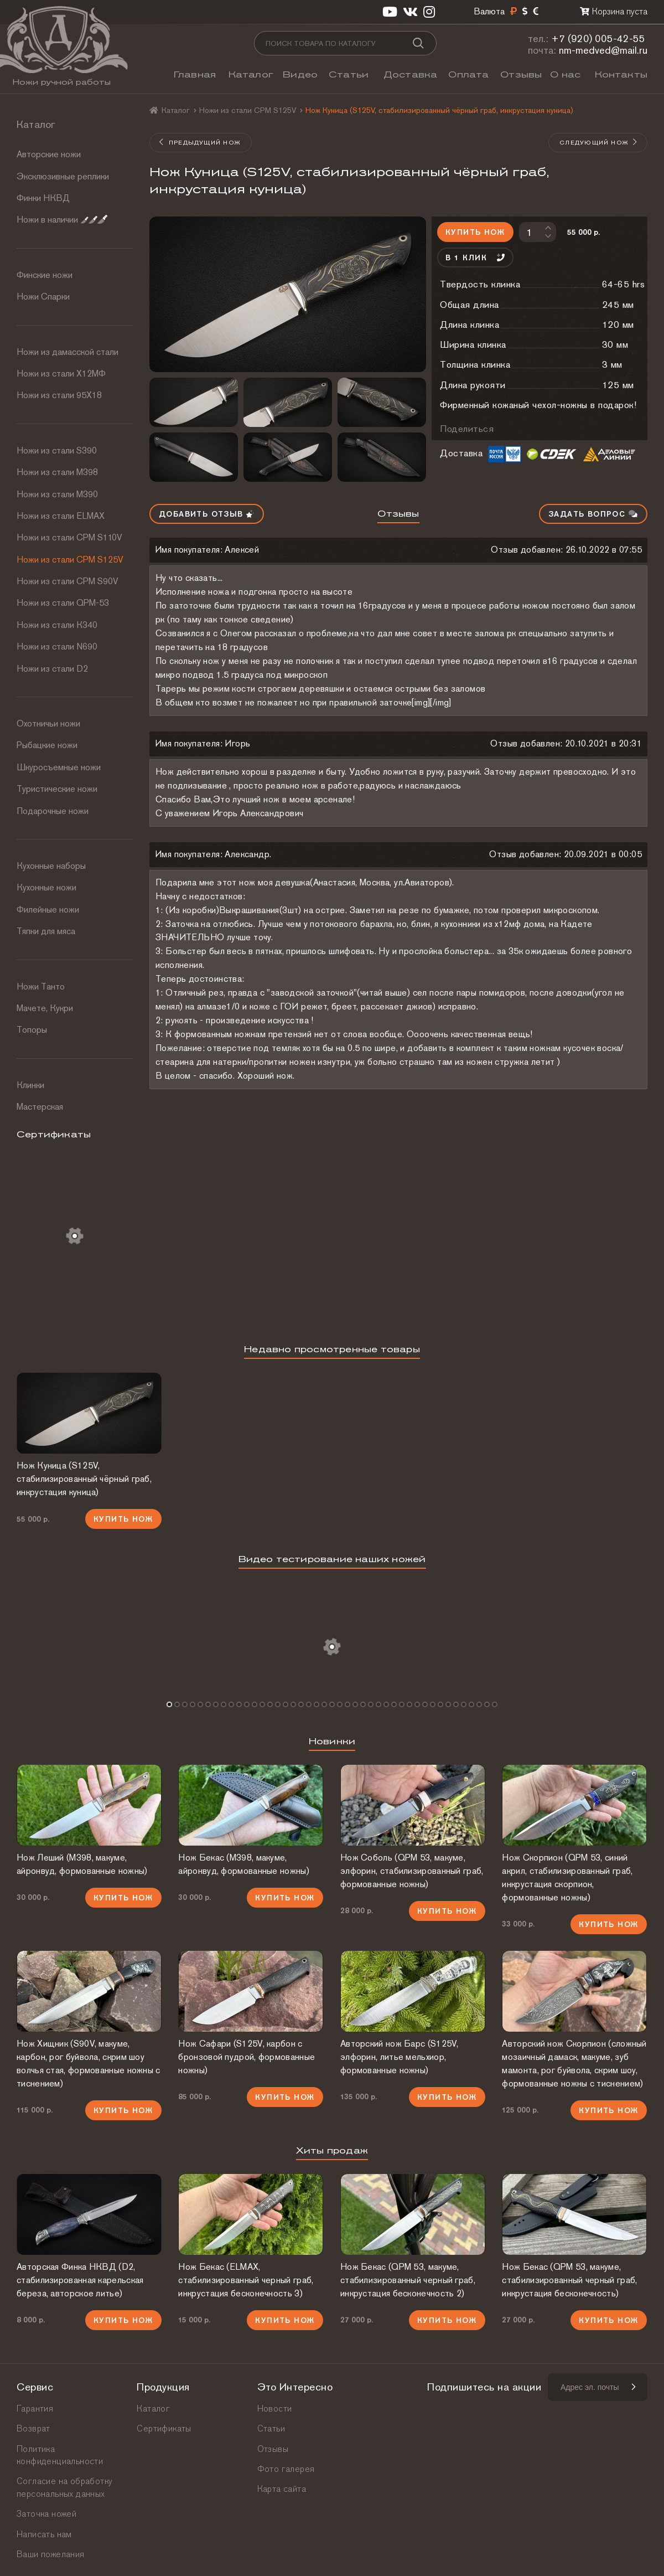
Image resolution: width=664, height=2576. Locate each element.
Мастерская (40, 1106)
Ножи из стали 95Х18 (59, 395)
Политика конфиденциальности (60, 2455)
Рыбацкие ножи (47, 745)
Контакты (621, 74)
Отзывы (521, 74)
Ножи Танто (41, 986)
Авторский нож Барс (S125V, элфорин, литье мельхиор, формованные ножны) (399, 2057)
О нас (565, 74)
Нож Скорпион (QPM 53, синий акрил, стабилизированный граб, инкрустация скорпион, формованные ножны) (567, 1877)
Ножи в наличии (62, 219)
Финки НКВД (43, 198)
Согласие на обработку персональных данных (64, 2487)
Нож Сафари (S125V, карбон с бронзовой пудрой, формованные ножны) (246, 2057)
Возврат (33, 2428)
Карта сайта (281, 2489)
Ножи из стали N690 (57, 646)
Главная (195, 74)
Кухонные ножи (46, 887)
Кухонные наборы (51, 866)
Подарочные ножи (53, 811)
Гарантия (35, 2408)
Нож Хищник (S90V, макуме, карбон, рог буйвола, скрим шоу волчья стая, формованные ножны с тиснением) (88, 2063)
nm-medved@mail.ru (603, 50)
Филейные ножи (48, 909)
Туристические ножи (57, 789)
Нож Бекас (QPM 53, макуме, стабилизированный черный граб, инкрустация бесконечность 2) (407, 2280)
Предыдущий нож (199, 142)
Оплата (468, 74)
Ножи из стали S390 (57, 450)
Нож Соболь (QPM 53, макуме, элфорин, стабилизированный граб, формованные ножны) (412, 1871)
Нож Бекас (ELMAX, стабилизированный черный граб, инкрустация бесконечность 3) (245, 2280)
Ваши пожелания (51, 2554)
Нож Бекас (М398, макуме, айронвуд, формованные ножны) (243, 1864)
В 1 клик (475, 257)
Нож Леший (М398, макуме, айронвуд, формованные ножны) (82, 1864)
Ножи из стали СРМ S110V (69, 537)
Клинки (30, 1085)
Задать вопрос (593, 514)
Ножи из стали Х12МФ (61, 373)
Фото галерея (286, 2469)
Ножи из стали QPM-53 (63, 603)
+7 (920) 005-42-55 (598, 38)
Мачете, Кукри (45, 1008)
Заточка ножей (46, 2514)
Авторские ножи (49, 154)
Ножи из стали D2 (52, 668)
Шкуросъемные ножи (59, 767)
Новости (274, 2408)
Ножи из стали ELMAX (61, 516)
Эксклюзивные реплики (63, 176)
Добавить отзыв (207, 514)
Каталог (251, 74)
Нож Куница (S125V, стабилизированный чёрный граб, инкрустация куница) (84, 1479)
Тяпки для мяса (46, 931)
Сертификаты (164, 2428)
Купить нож (475, 232)
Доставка (410, 74)
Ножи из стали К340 (57, 625)
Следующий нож (598, 142)
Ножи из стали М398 (57, 472)
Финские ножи (44, 275)
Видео (300, 74)
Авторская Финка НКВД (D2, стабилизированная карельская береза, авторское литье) (80, 2280)
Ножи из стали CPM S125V (70, 559)
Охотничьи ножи (48, 723)
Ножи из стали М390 (57, 494)
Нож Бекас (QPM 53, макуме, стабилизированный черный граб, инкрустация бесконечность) (569, 2280)
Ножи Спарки (43, 296)
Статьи (349, 74)
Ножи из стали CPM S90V (67, 581)
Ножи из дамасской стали (67, 352)
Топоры (32, 1029)
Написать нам (44, 2534)
